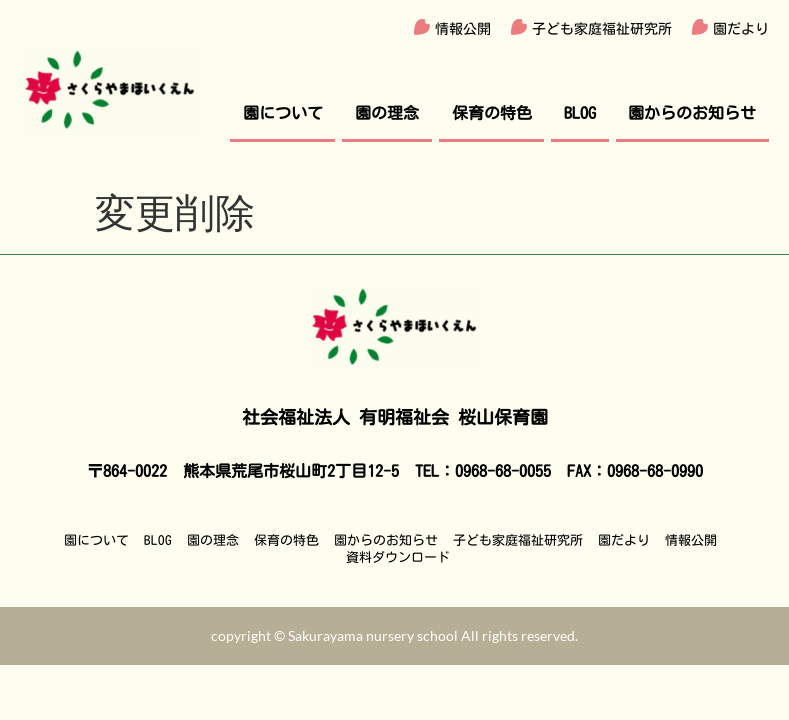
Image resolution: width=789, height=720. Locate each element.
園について (283, 113)
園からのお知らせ (692, 113)
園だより (741, 29)
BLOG (580, 113)
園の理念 (387, 113)
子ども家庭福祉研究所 (602, 29)
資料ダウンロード (398, 557)
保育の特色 (492, 113)
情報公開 (463, 29)
